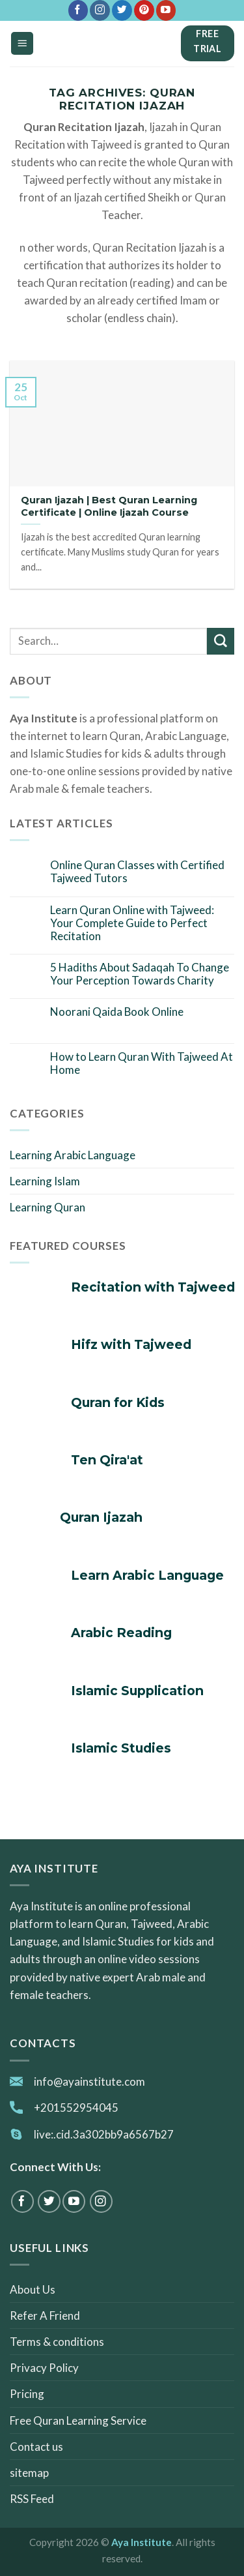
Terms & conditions (57, 2341)
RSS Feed (32, 2499)
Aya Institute (141, 2542)
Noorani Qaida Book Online (116, 1011)
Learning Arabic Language (72, 1155)
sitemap (29, 2473)
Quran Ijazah (101, 1517)
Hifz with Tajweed (131, 1344)
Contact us (36, 2446)
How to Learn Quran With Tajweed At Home (141, 1063)
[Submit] (220, 641)
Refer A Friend (45, 2315)
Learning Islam (45, 1181)
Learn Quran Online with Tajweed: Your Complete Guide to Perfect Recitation (132, 923)
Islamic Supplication (137, 1690)
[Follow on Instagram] (100, 10)
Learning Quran (47, 1207)
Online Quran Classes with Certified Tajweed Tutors (137, 872)
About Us (32, 2289)
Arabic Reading (121, 1632)
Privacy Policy (44, 2368)
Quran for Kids (118, 1402)
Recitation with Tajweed (153, 1287)
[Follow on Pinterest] (144, 10)
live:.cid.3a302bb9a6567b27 (104, 2134)
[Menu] (22, 43)
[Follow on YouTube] (166, 10)
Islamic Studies (121, 1748)
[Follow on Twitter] (122, 10)
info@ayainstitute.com (89, 2081)
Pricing (27, 2394)
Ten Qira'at (107, 1460)
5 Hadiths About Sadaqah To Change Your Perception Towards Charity (139, 974)
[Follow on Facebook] (78, 10)
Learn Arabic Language (147, 1575)
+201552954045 (76, 2107)
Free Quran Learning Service (78, 2420)
